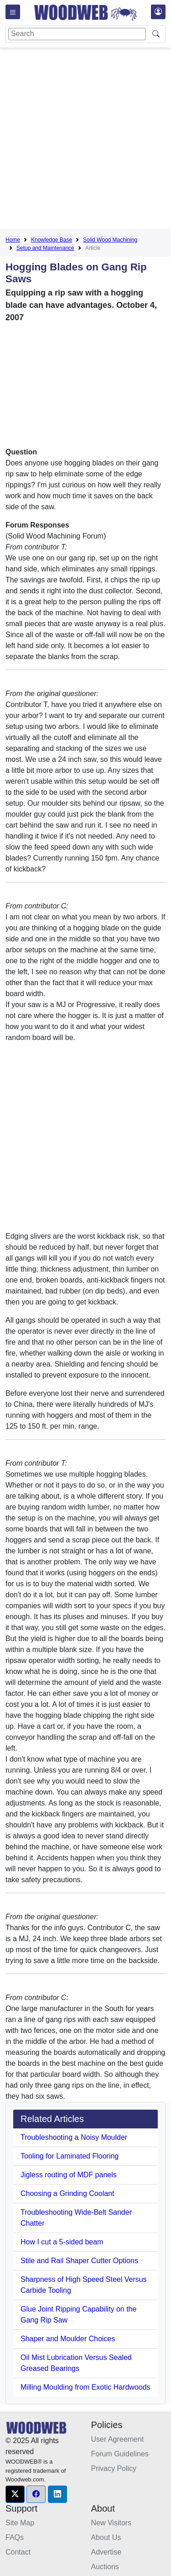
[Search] (77, 34)
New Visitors (111, 2523)
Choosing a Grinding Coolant (67, 2193)
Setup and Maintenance (45, 248)
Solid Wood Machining (110, 240)
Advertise (106, 2552)
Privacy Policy (114, 2468)
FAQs (14, 2537)
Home (12, 240)
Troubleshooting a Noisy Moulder (74, 2137)
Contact (18, 2552)
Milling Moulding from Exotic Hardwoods (85, 2387)
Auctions (105, 2567)
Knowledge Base (51, 240)
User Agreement (117, 2439)
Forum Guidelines (120, 2454)
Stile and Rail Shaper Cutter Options (79, 2261)
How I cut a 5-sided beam (62, 2242)
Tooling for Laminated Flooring (70, 2156)
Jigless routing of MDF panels (69, 2175)
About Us (106, 2537)
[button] (15, 2494)
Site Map (19, 2523)
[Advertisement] (85, 140)
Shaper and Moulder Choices (68, 2339)
